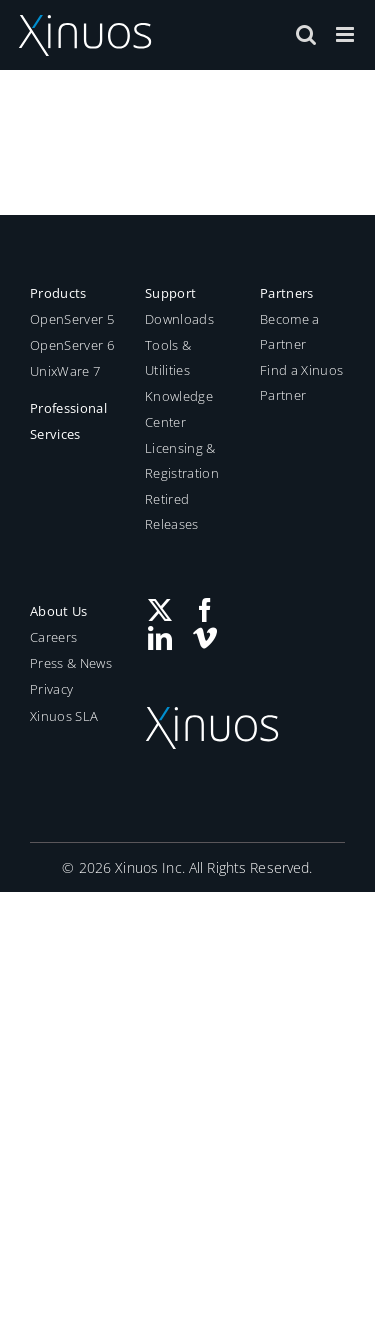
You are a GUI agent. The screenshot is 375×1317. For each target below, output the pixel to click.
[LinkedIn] (160, 638)
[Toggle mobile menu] (346, 34)
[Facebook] (205, 610)
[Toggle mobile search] (306, 34)
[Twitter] (160, 610)
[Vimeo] (205, 638)
